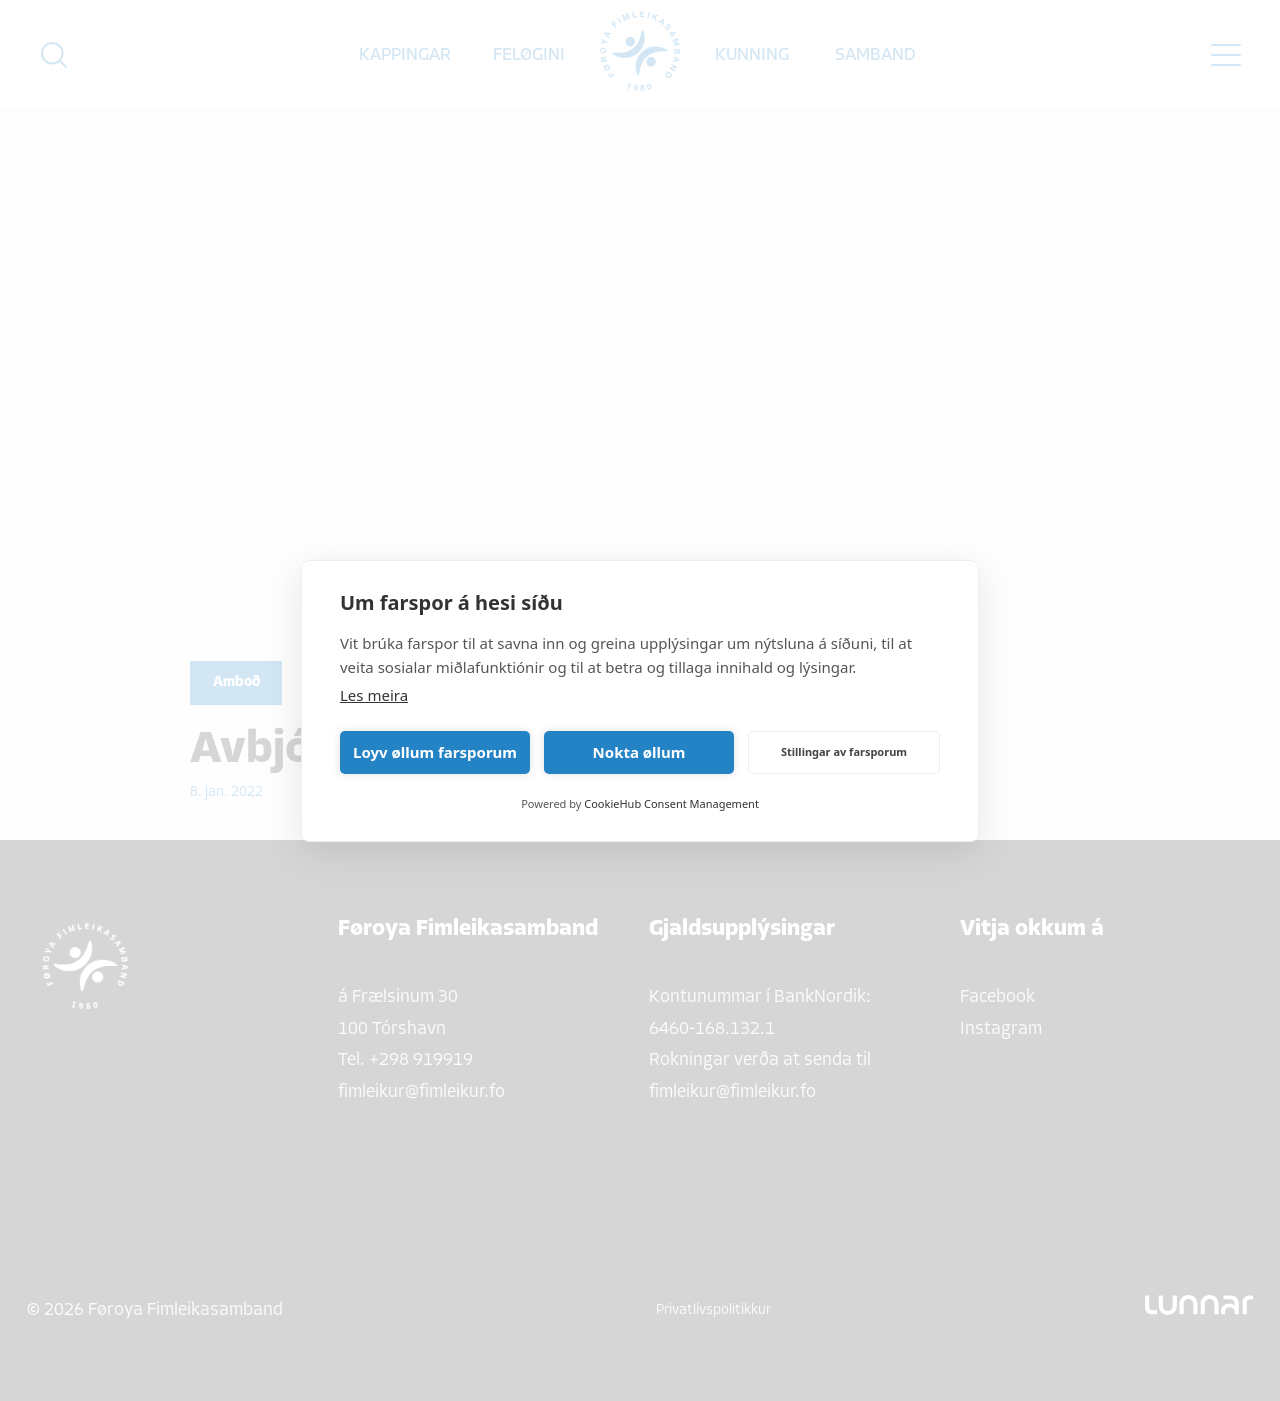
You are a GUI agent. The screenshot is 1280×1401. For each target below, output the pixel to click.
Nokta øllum (639, 752)
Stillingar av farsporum (844, 751)
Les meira (374, 695)
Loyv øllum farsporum (435, 752)
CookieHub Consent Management (671, 803)
